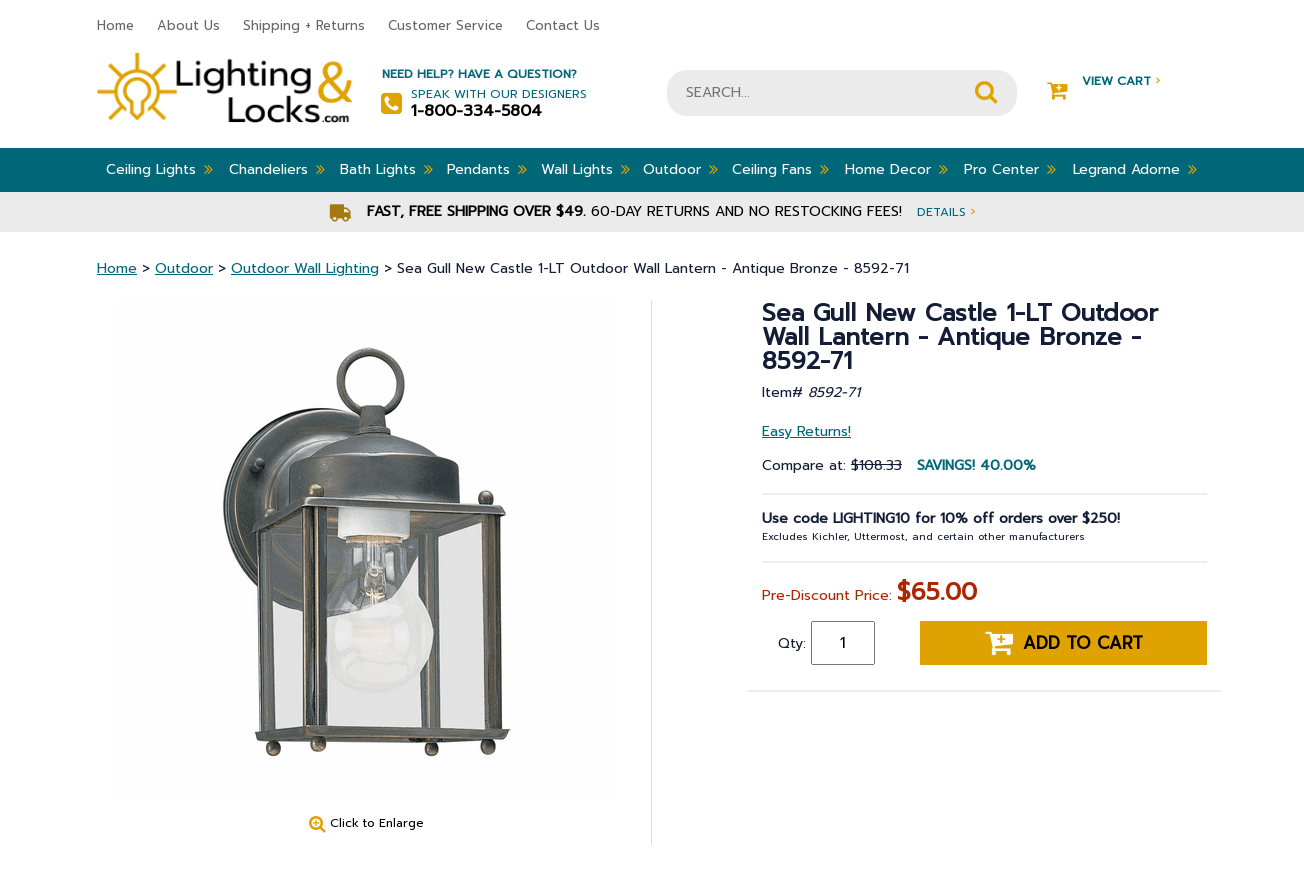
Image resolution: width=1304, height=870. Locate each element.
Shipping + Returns (304, 25)
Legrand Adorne (1135, 169)
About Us (188, 25)
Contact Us (563, 25)
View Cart (1103, 81)
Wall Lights (585, 169)
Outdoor (680, 169)
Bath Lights (386, 169)
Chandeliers (277, 169)
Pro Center (1010, 169)
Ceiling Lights (159, 169)
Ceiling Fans (780, 169)
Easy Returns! (806, 431)
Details (946, 211)
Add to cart (1064, 643)
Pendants (487, 169)
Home (115, 25)
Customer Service (445, 25)
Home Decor (896, 169)
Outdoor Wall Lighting (305, 268)
